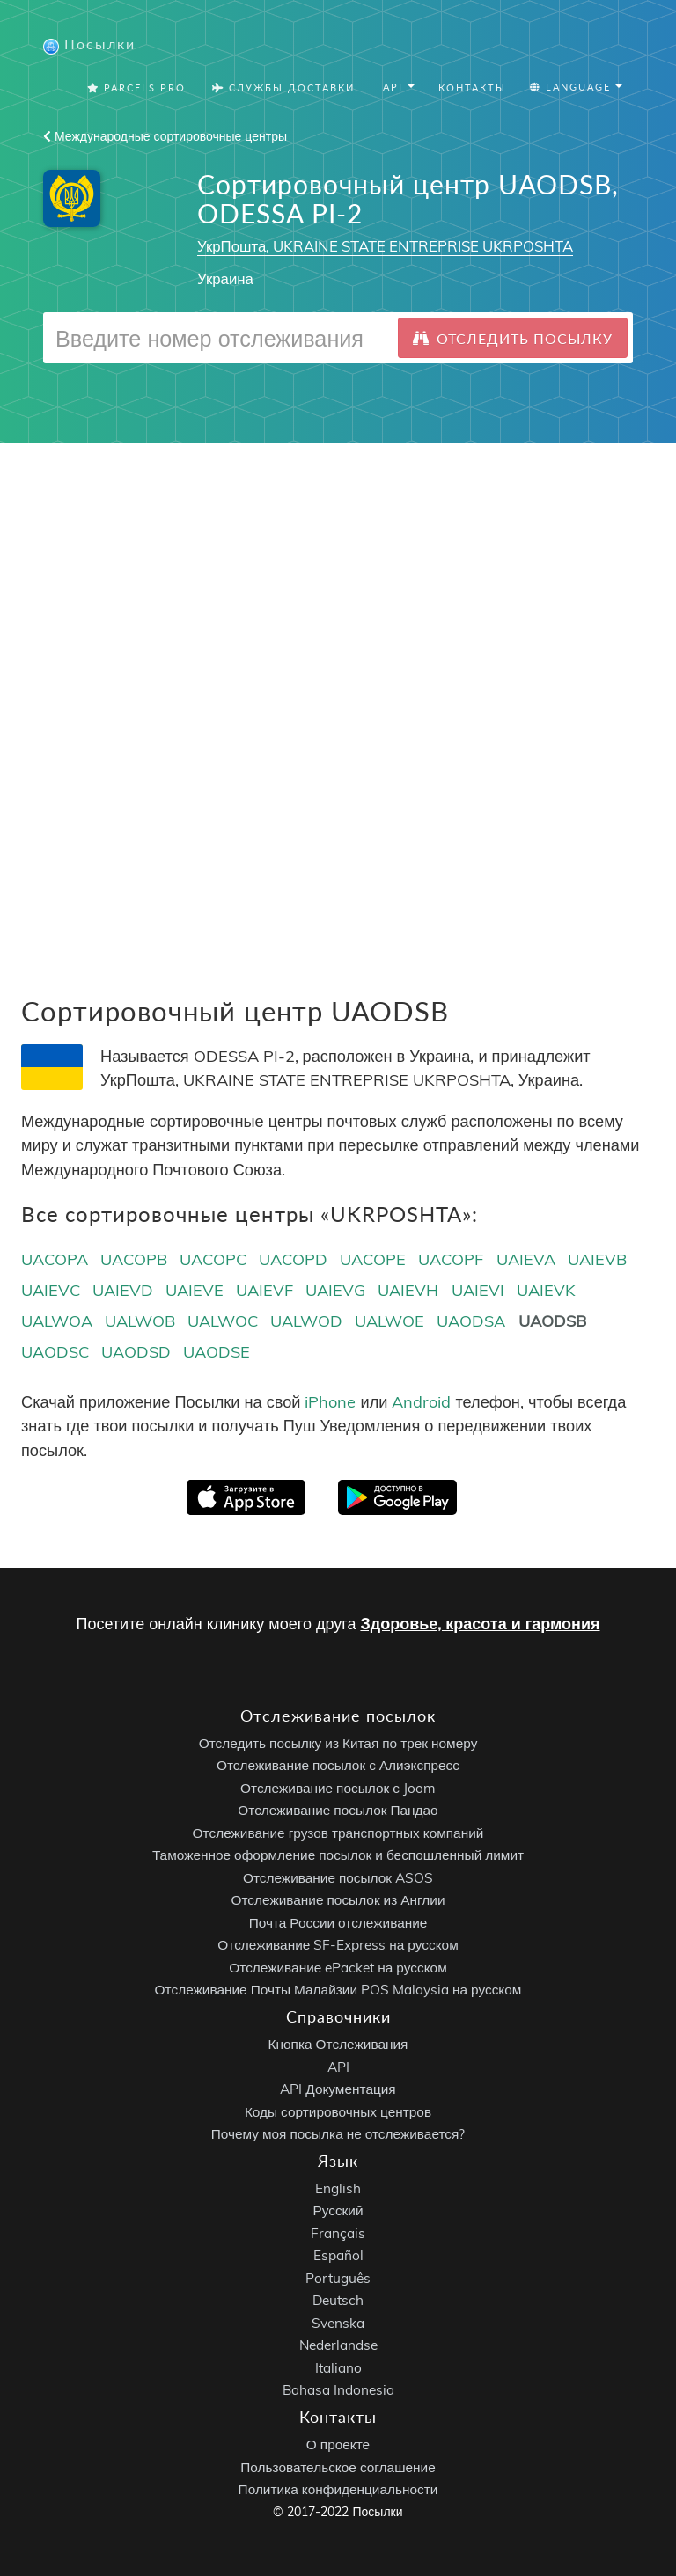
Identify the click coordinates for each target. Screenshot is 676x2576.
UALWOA (56, 1321)
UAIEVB (597, 1259)
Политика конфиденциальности (338, 2489)
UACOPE (373, 1259)
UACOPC (213, 1259)
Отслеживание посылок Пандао (337, 1810)
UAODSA (471, 1321)
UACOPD (293, 1259)
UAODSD (136, 1352)
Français (338, 2233)
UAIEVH (408, 1290)
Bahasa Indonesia (338, 2390)
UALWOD (306, 1321)
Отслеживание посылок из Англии (338, 1900)
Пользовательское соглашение (337, 2467)
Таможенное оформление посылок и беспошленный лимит (338, 1855)
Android (421, 1402)
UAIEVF (264, 1290)
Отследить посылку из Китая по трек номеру (338, 1743)
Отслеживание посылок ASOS (338, 1878)
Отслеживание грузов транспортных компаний (338, 1833)
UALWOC (222, 1321)
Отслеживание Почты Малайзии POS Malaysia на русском (338, 1989)
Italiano (338, 2368)
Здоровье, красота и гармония (479, 1624)
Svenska (338, 2323)
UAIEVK (546, 1290)
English (338, 2188)
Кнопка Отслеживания (338, 2044)
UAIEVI (478, 1290)
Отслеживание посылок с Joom (338, 1788)
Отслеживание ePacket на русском (337, 1967)
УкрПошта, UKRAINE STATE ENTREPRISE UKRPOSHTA (385, 246)
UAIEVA (525, 1259)
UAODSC (55, 1352)
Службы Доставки (283, 87)
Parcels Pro (136, 87)
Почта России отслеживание (338, 1922)
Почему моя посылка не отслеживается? (338, 2134)
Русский (337, 2210)
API (338, 2067)
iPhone (330, 1402)
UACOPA (54, 1259)
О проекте (338, 2444)
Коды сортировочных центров (338, 2112)
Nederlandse (338, 2345)
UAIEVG (335, 1290)
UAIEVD (122, 1290)
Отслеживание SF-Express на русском (337, 1944)
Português (338, 2278)
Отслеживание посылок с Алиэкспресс (338, 1765)
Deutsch (338, 2300)
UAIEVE (194, 1290)
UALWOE (389, 1321)
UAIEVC (50, 1290)
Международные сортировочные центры (165, 136)
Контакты (472, 87)
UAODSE (216, 1352)
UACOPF (450, 1259)
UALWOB (140, 1321)
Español (338, 2255)
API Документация (337, 2089)
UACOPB (133, 1259)
